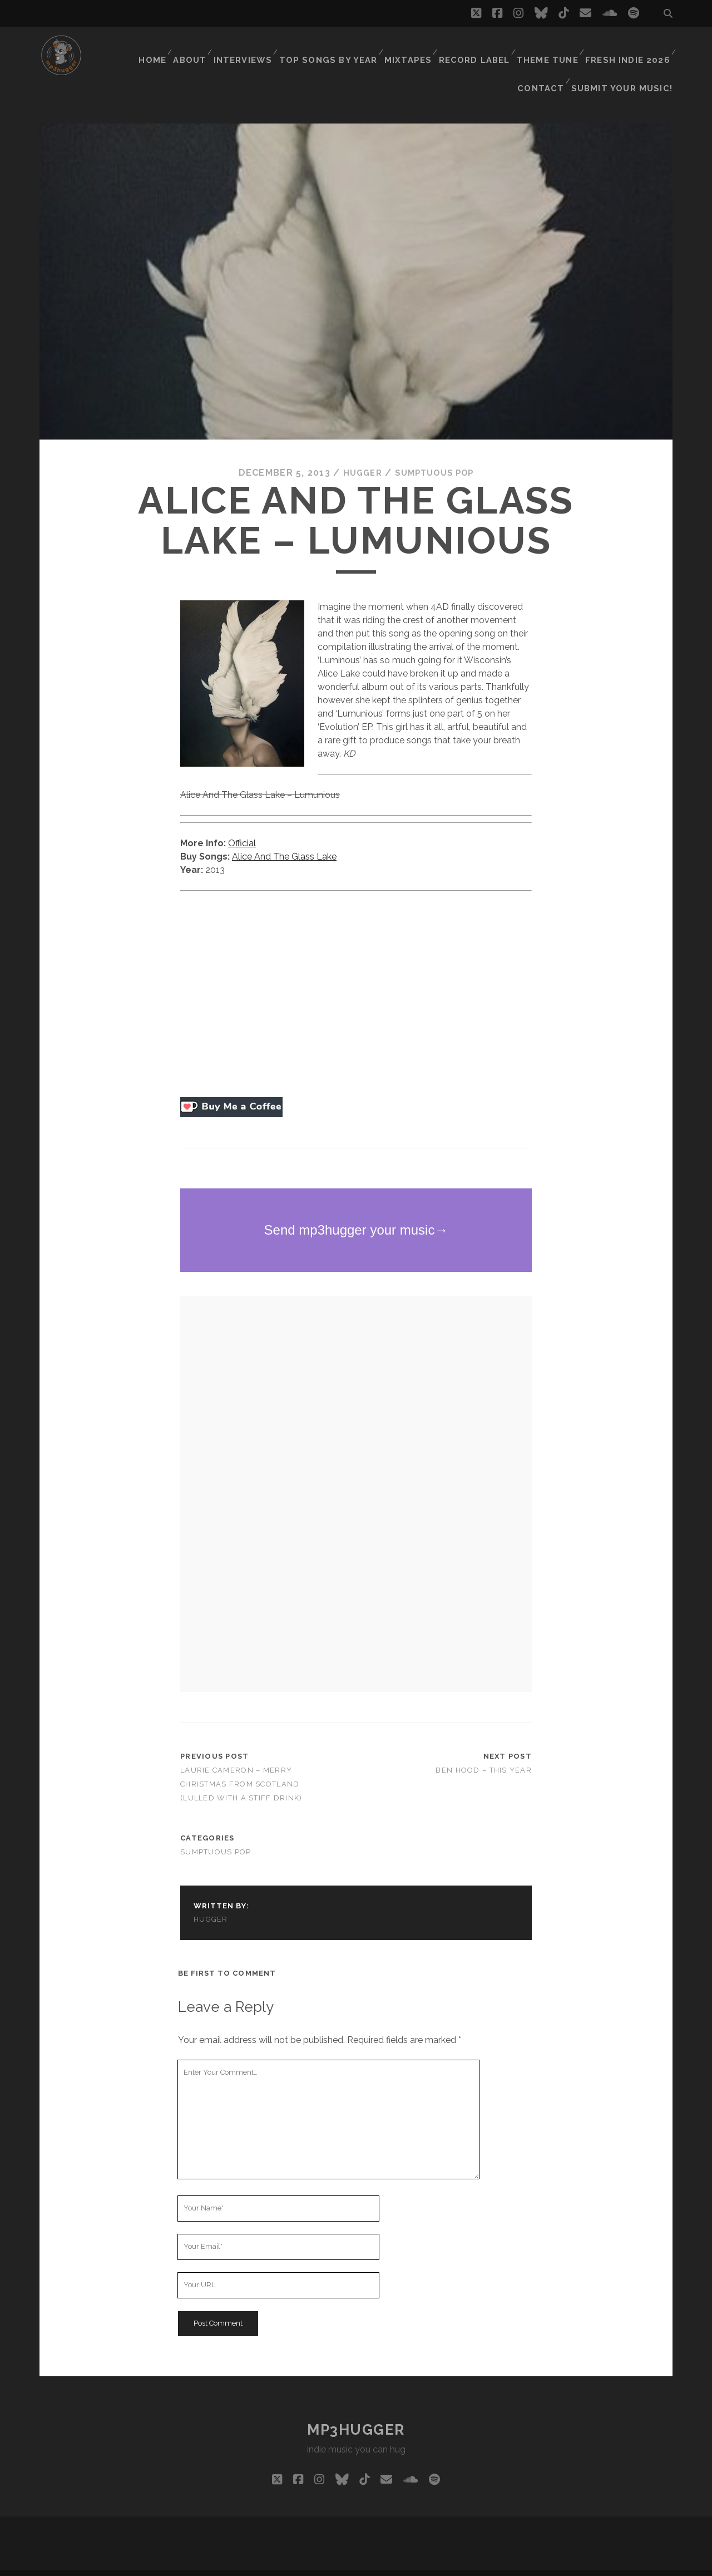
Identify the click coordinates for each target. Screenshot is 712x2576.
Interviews (203, 47)
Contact (646, 47)
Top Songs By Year (286, 47)
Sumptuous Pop (435, 455)
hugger (359, 455)
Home (109, 47)
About (149, 47)
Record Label (426, 47)
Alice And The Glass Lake (284, 838)
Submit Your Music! (628, 61)
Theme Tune (498, 47)
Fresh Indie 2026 (576, 47)
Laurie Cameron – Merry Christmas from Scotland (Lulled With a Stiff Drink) (241, 1766)
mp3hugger (356, 2411)
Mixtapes (362, 47)
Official (242, 825)
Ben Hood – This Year (484, 1752)
